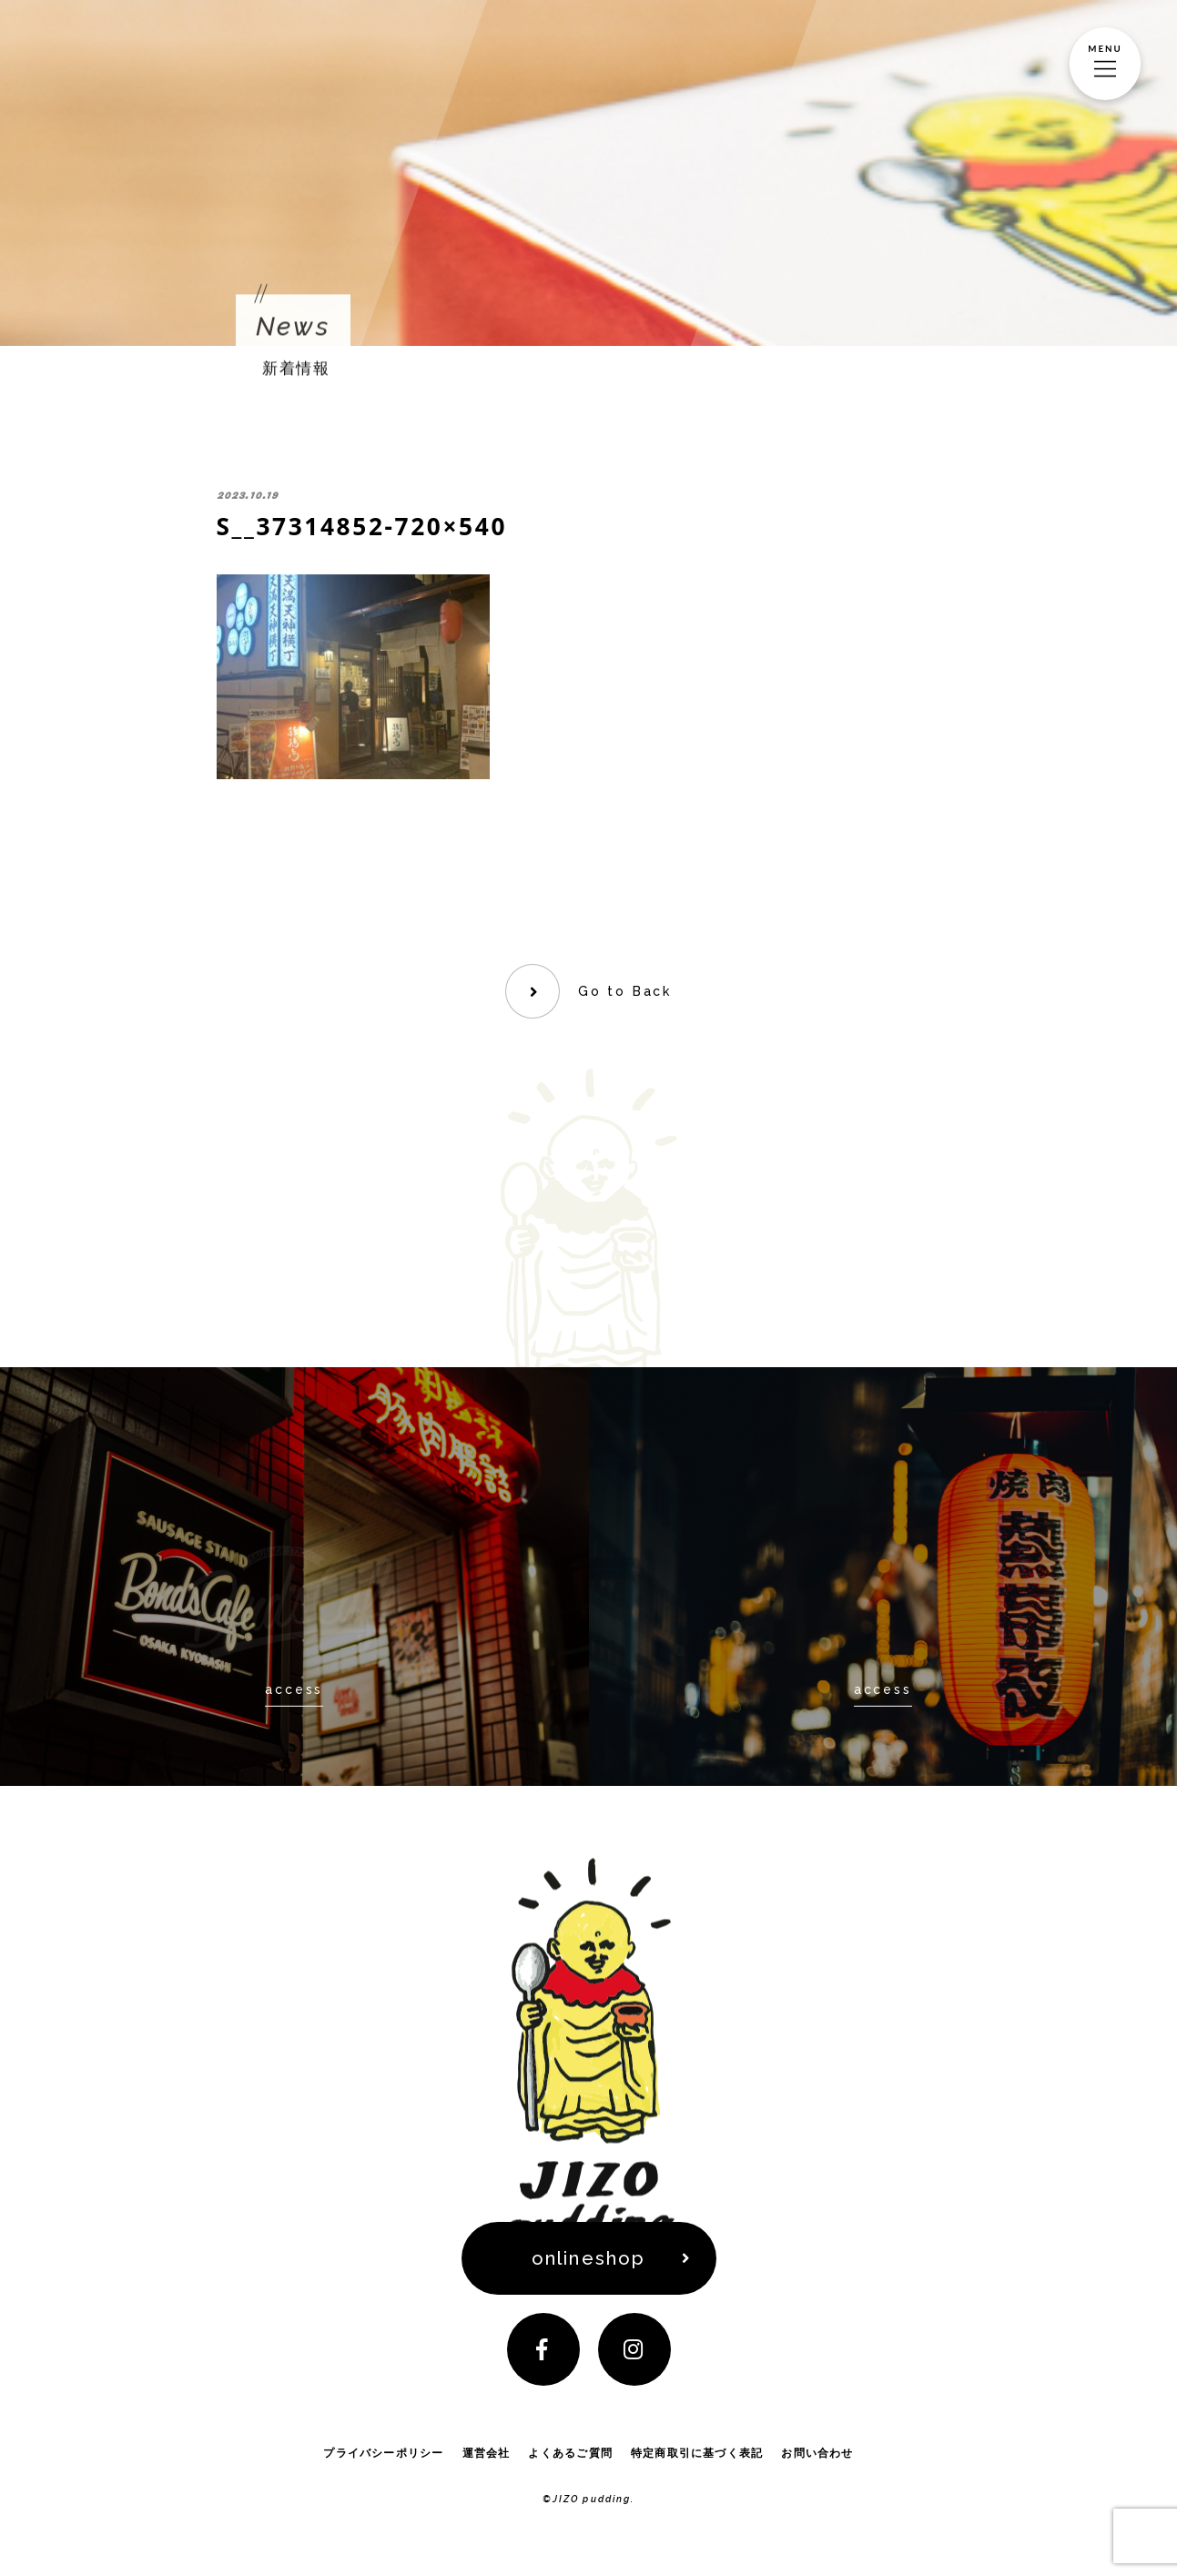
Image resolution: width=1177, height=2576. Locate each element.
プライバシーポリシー (383, 2452)
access (294, 1688)
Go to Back (625, 991)
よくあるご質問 (570, 2452)
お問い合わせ (817, 2452)
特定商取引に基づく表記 (697, 2452)
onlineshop (588, 2258)
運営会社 (486, 2452)
